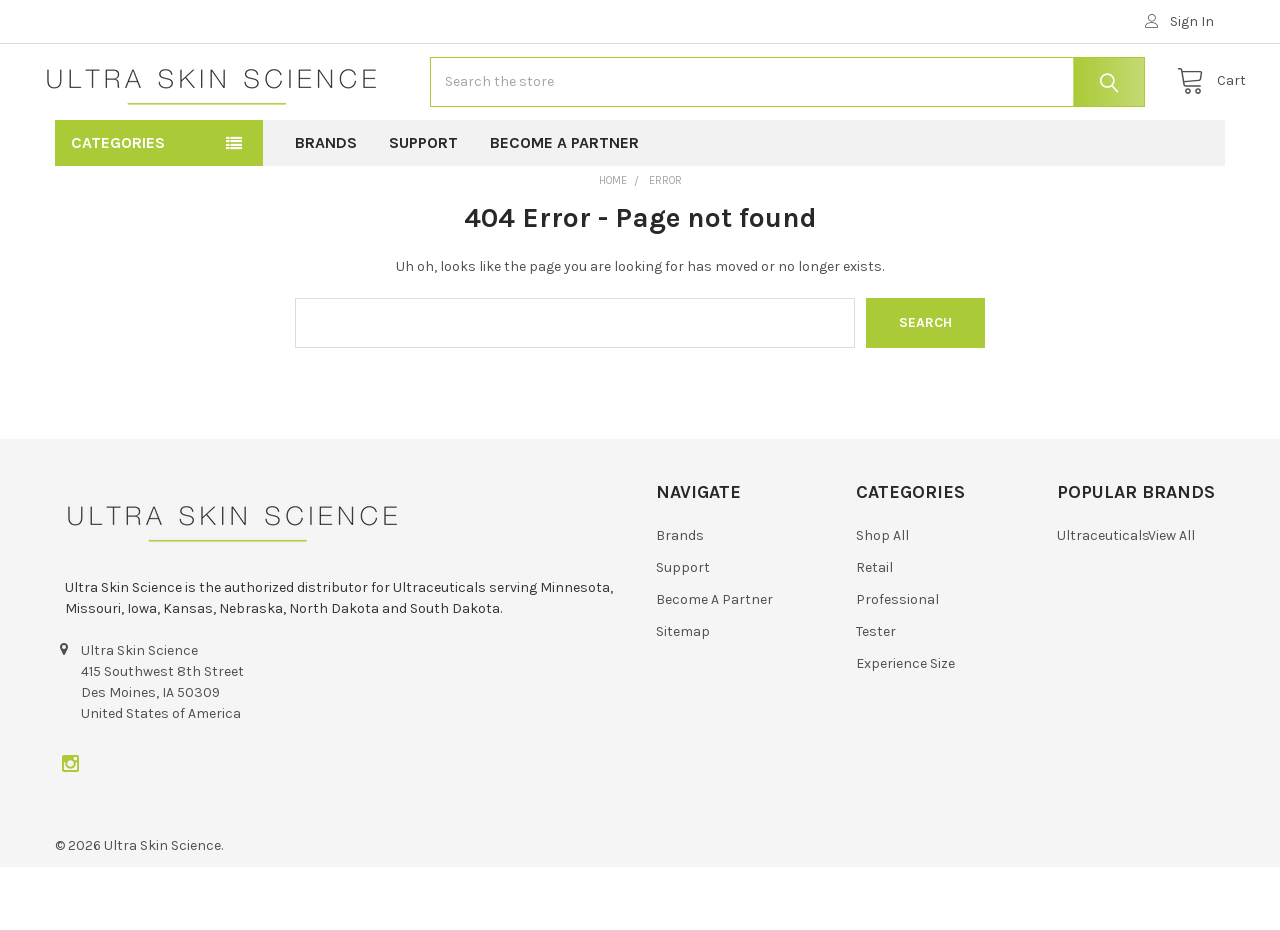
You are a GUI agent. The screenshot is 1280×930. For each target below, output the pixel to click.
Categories (118, 205)
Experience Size (905, 726)
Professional (897, 662)
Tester (876, 694)
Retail (874, 630)
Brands (326, 205)
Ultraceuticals (1103, 598)
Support (423, 205)
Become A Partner (564, 205)
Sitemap (683, 694)
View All (1171, 598)
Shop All (882, 598)
